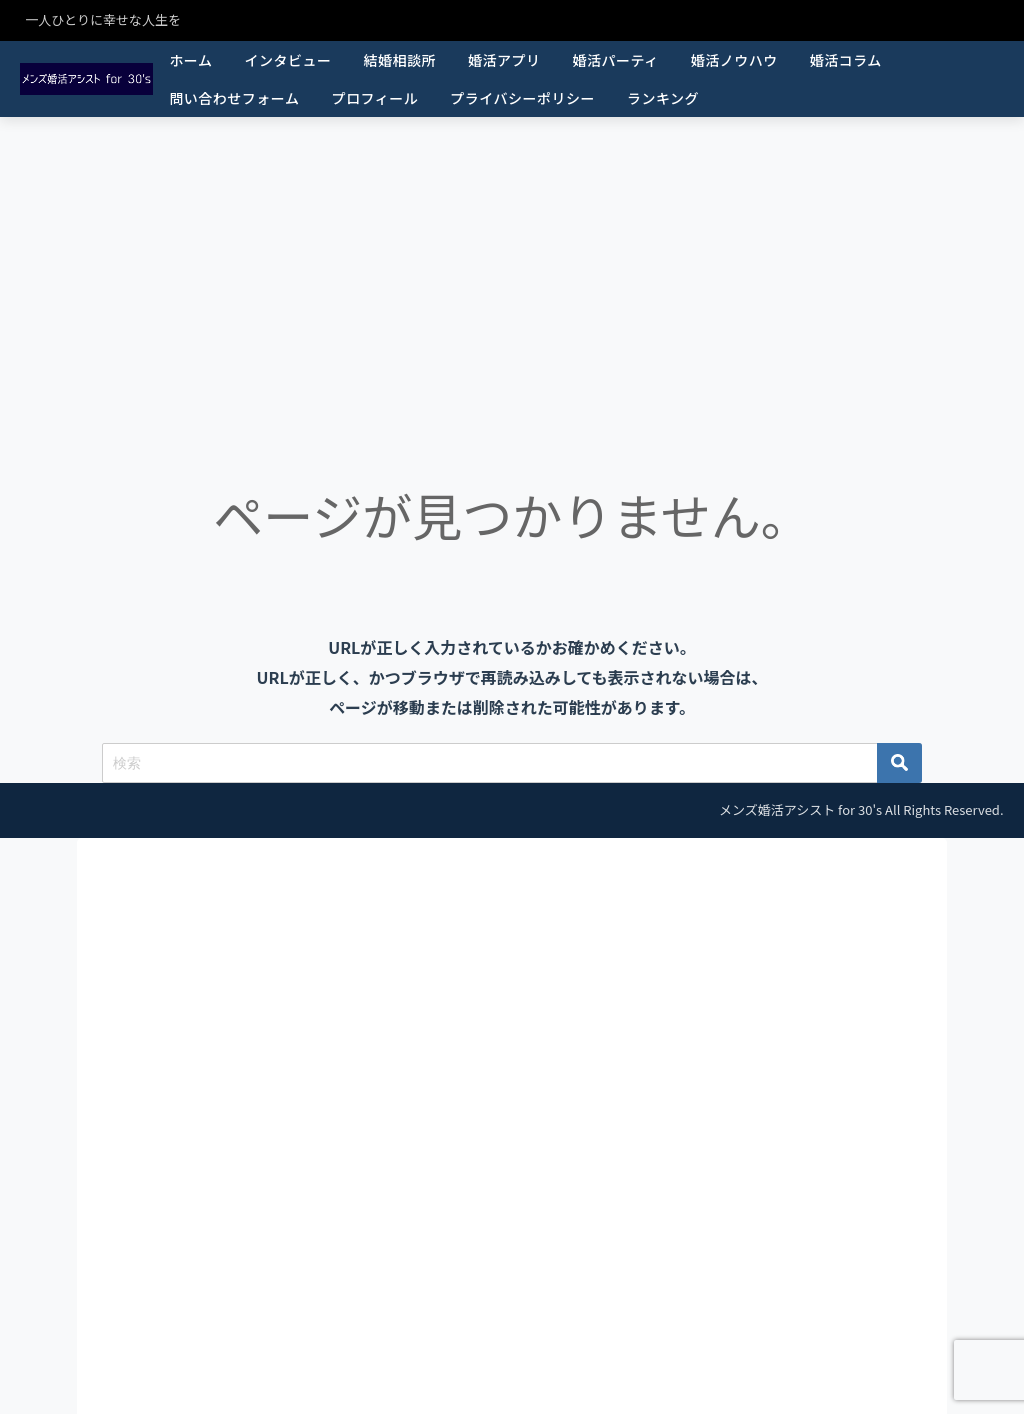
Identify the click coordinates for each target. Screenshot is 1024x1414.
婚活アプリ (504, 60)
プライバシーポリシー (522, 98)
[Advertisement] (512, 267)
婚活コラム (846, 60)
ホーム (190, 60)
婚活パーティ (615, 60)
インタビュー (287, 60)
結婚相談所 (399, 60)
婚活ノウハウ (734, 60)
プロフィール (374, 98)
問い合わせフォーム (234, 98)
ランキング (663, 98)
